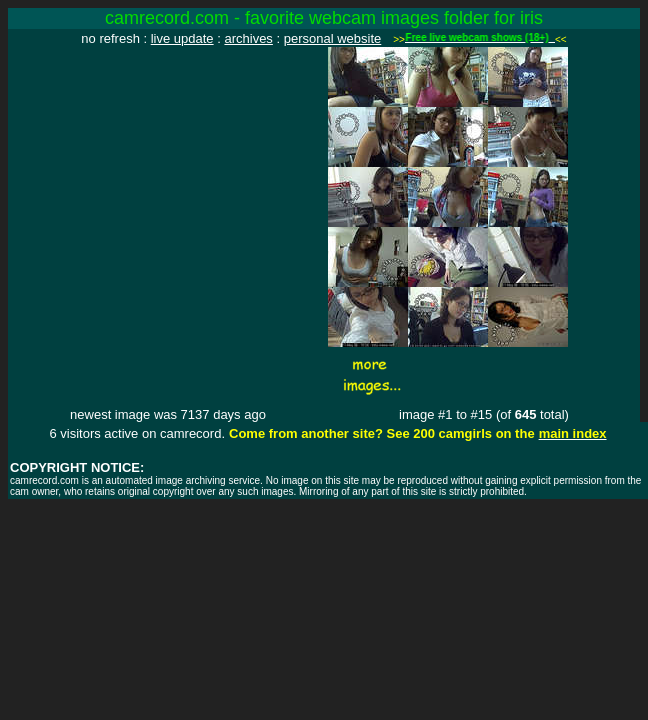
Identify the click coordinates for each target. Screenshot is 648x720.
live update (182, 38)
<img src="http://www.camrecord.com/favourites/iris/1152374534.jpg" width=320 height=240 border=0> (168, 167)
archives (248, 38)
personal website (333, 38)
